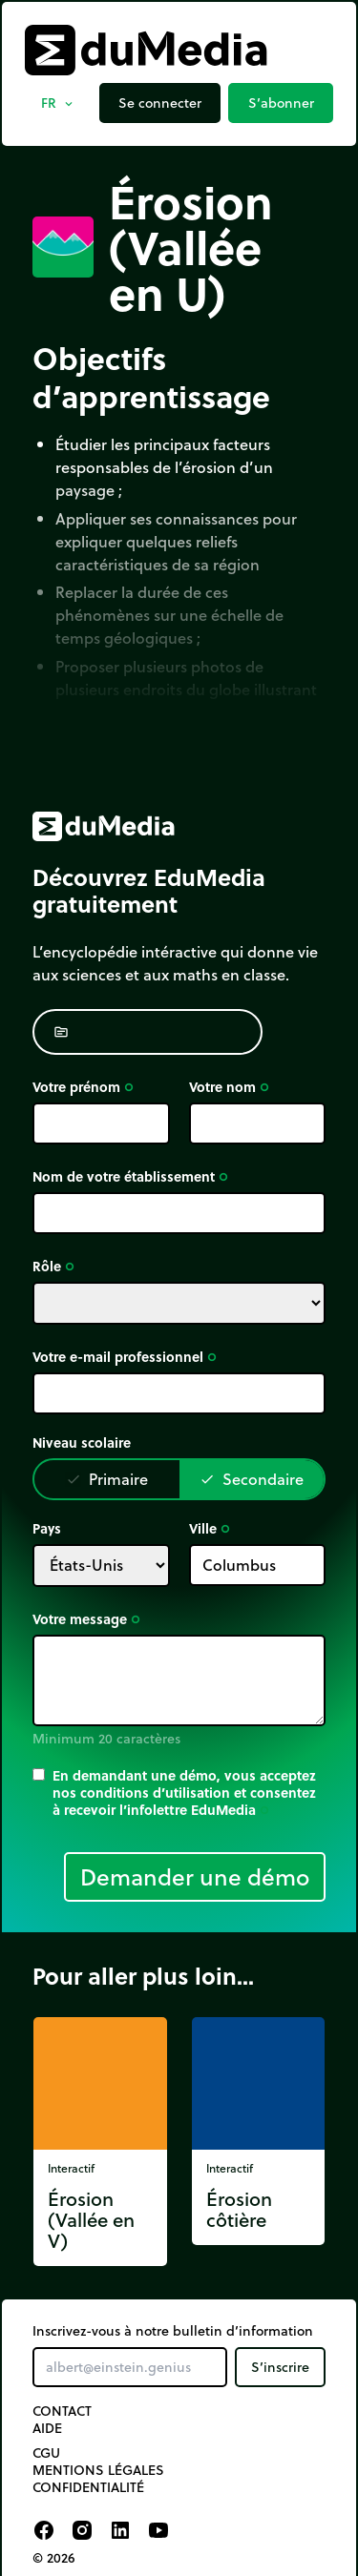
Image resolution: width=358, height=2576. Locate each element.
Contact (62, 2411)
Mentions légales (98, 2470)
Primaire (107, 1479)
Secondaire (252, 1479)
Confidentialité (88, 2487)
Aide (47, 2428)
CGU (46, 2453)
